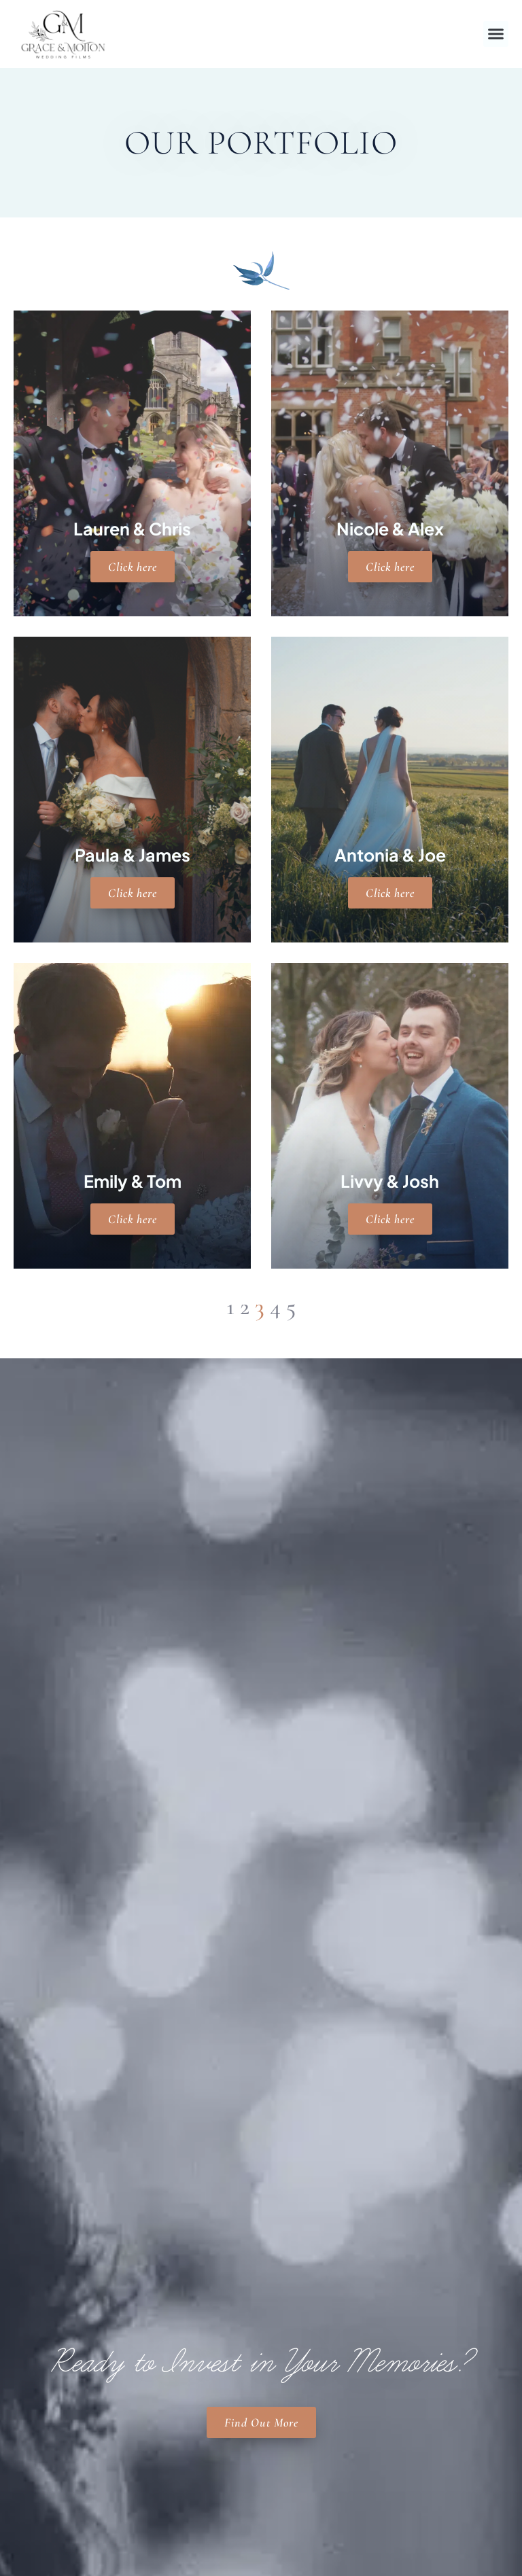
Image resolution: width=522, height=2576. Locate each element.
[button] (496, 34)
